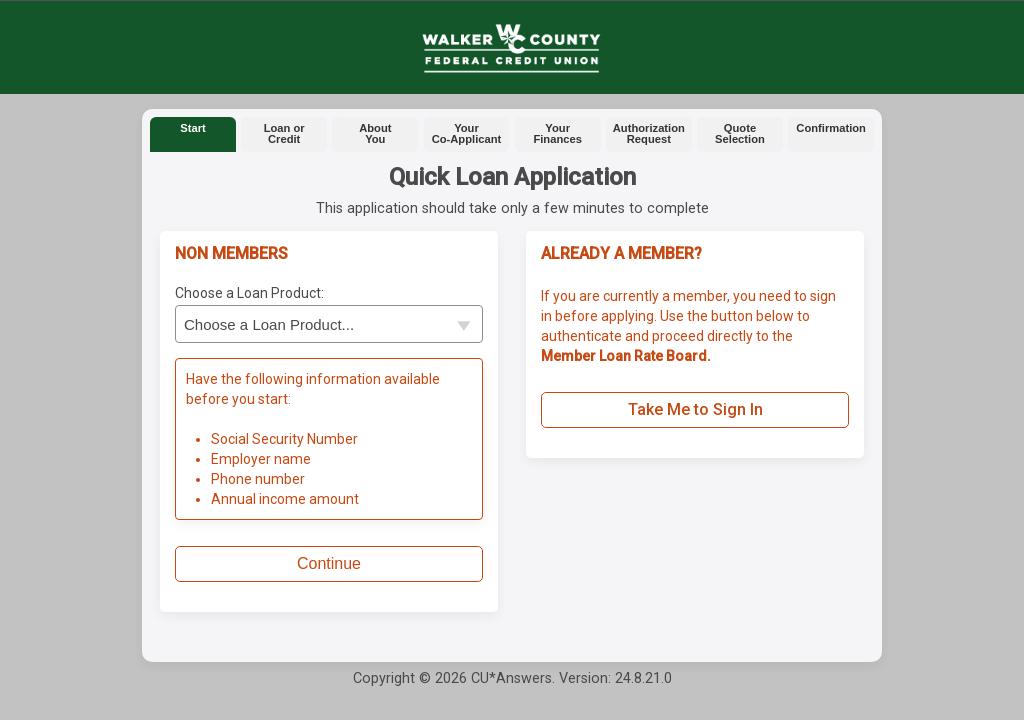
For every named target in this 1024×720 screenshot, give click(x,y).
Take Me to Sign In (695, 409)
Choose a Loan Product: (249, 293)
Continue (329, 563)
